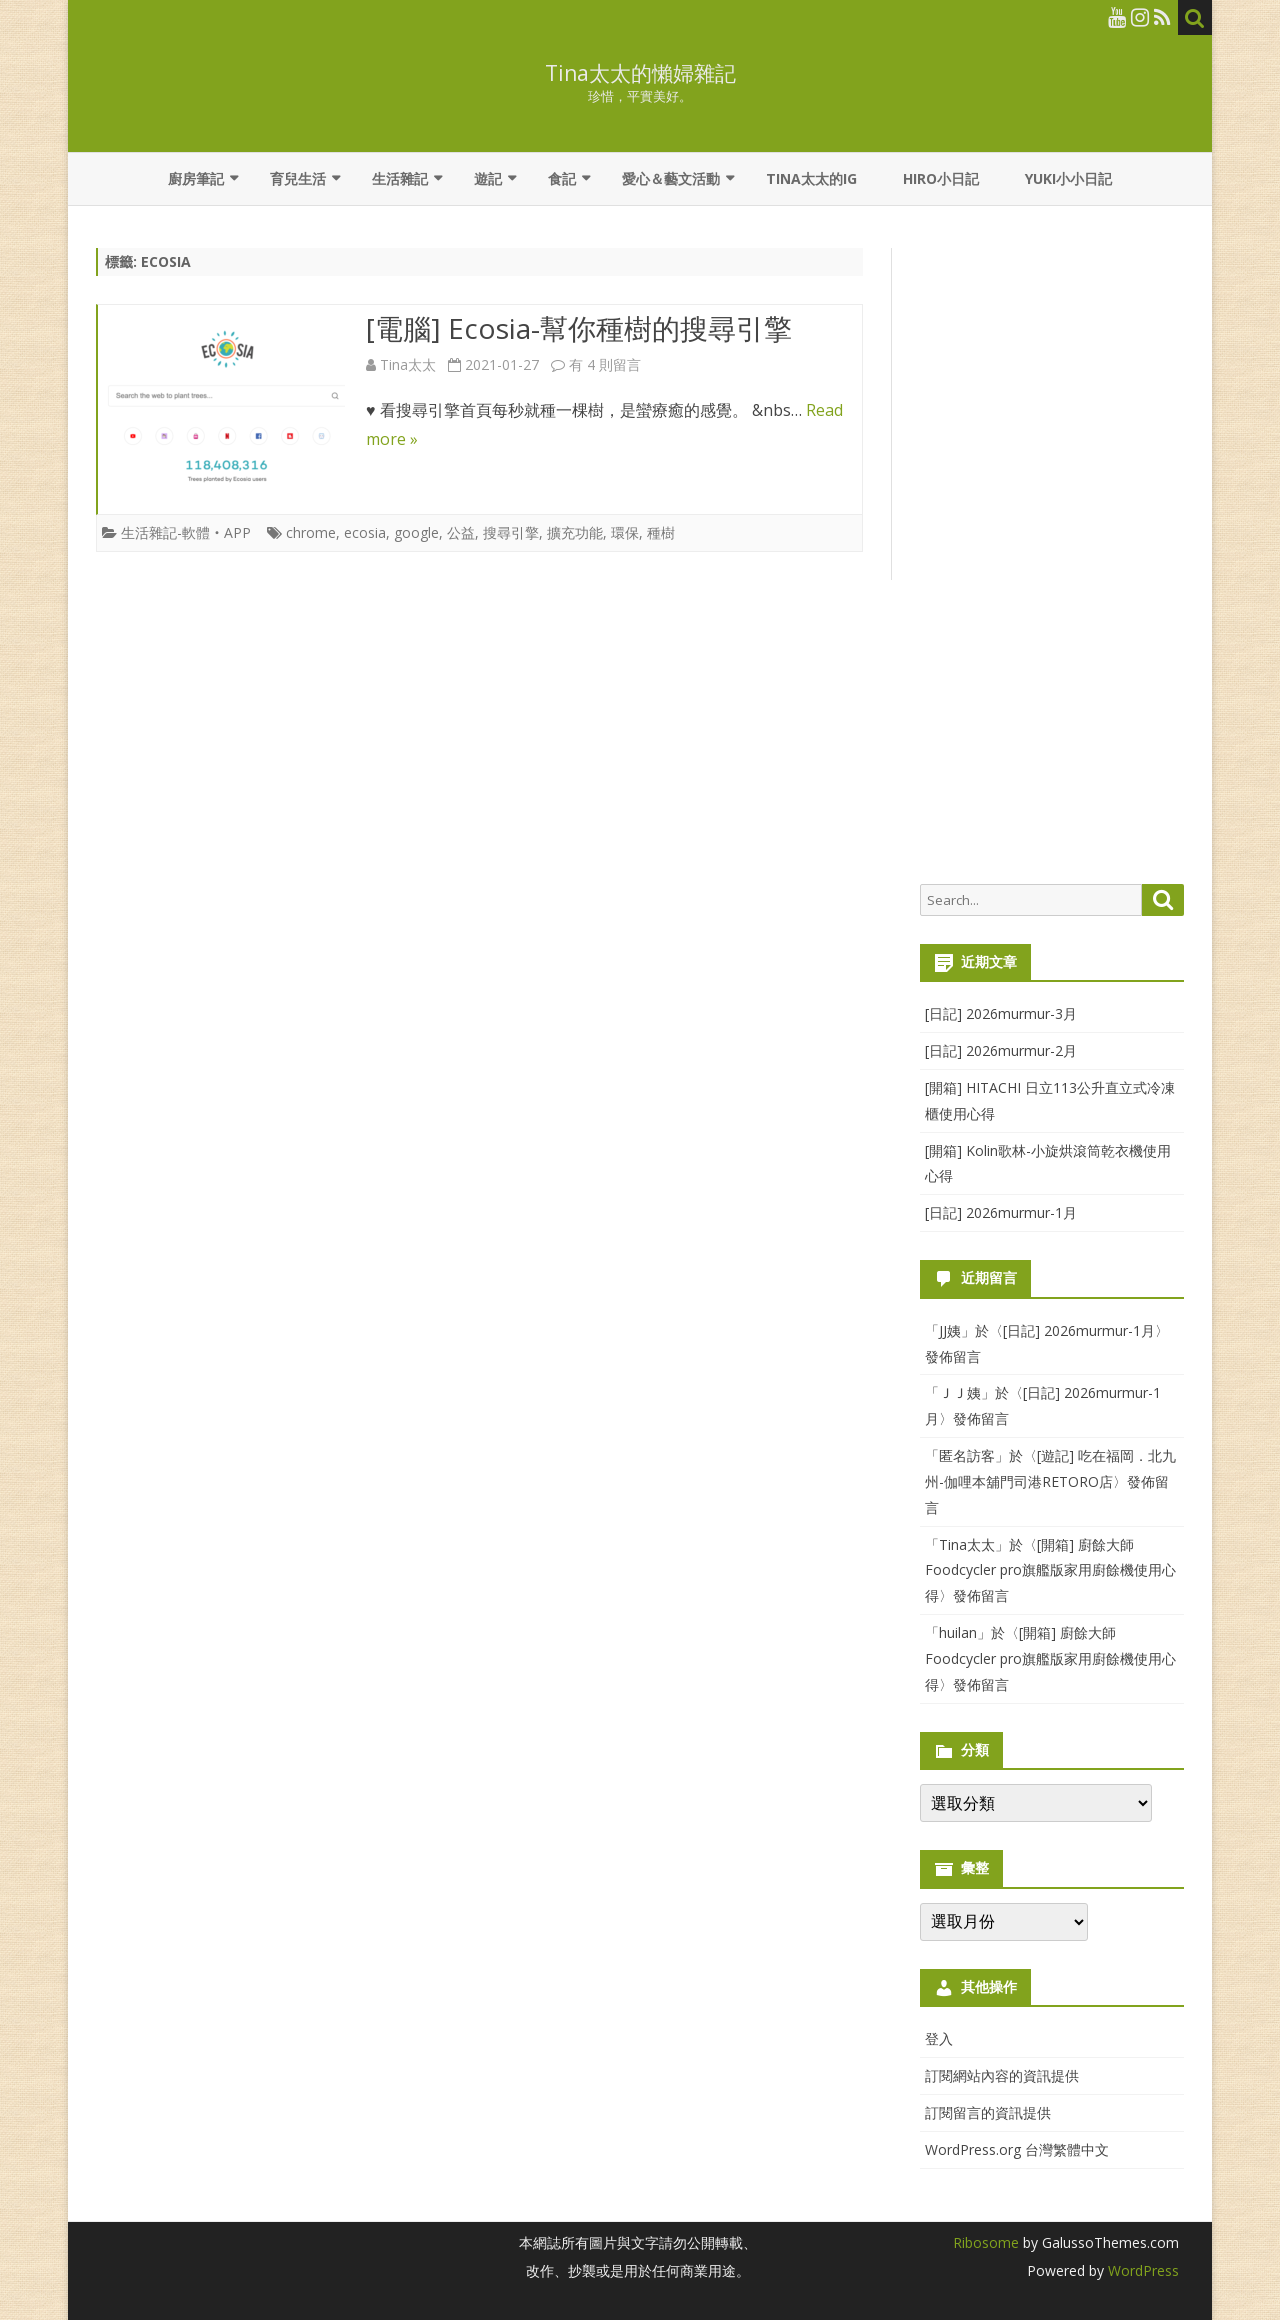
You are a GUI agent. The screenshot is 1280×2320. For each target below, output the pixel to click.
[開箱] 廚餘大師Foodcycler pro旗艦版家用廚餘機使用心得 (1050, 1570)
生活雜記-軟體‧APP (186, 532)
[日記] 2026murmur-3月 (1001, 1013)
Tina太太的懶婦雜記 (640, 73)
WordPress (1141, 2270)
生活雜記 (400, 178)
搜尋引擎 (511, 532)
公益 (461, 532)
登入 (939, 2038)
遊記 (488, 178)
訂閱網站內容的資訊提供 (1002, 2075)
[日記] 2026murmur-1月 (1001, 1212)
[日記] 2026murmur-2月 (1001, 1050)
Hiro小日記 (941, 178)
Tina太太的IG (811, 178)
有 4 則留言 (605, 364)
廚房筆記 (196, 178)
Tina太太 (408, 364)
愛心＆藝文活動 (671, 178)
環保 (625, 532)
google (416, 532)
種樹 (661, 532)
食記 (562, 178)
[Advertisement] (1052, 556)
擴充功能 (575, 532)
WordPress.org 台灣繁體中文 (1017, 2149)
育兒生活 (298, 178)
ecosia (365, 532)
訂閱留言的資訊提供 (988, 2112)
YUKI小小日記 (1068, 178)
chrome (311, 532)
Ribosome (986, 2242)
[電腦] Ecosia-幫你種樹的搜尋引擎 (579, 328)
